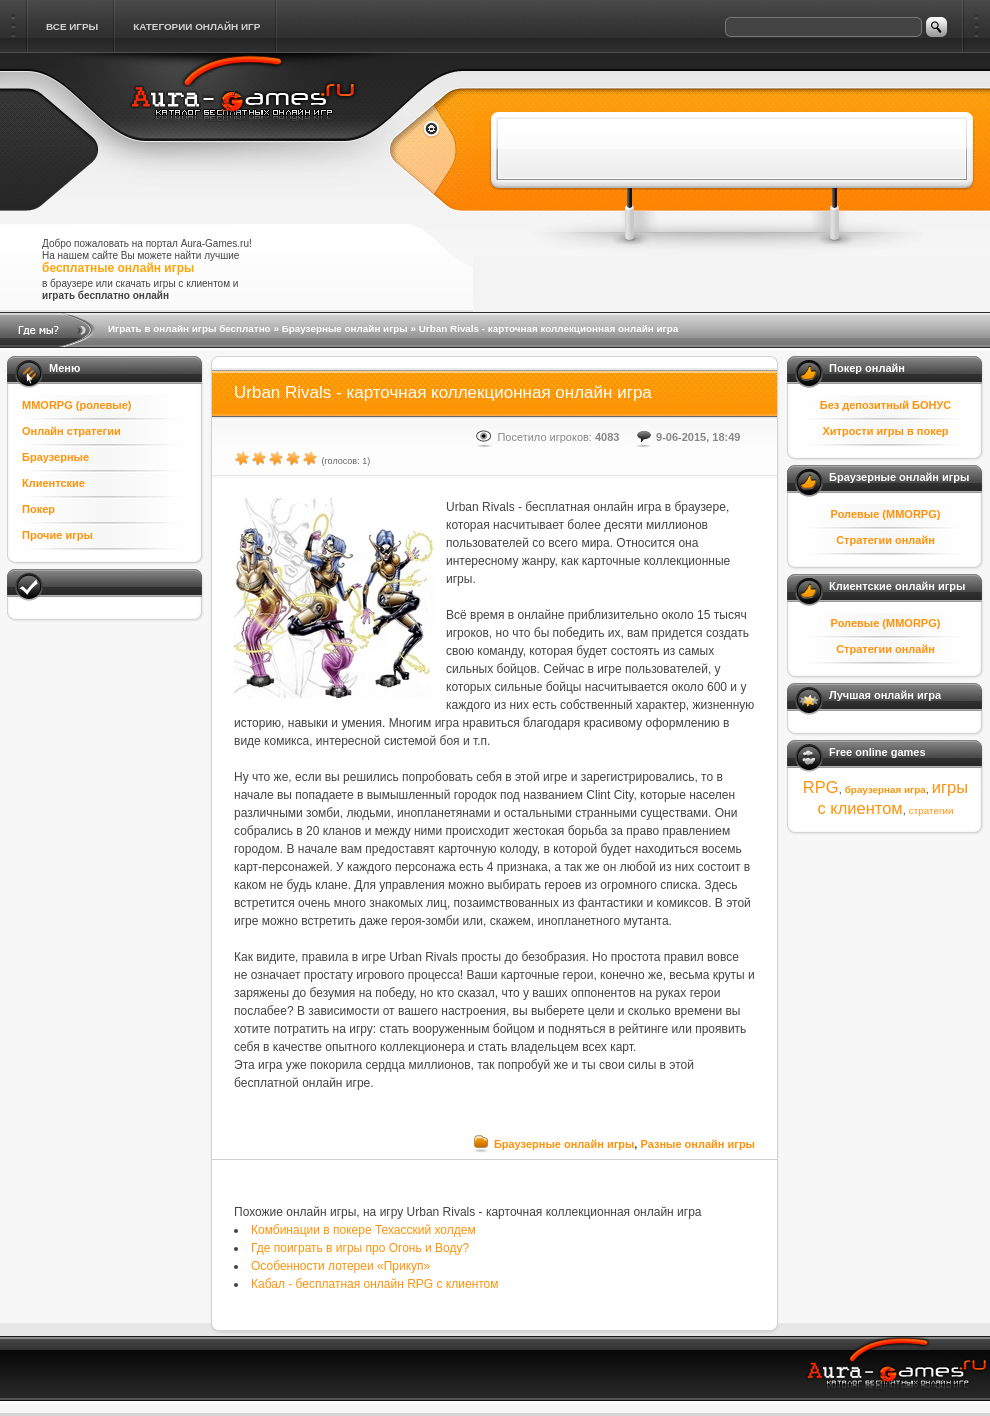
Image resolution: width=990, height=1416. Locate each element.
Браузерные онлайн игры (345, 328)
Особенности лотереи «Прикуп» (340, 1266)
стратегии (931, 810)
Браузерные (55, 457)
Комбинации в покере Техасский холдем (363, 1230)
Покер (38, 509)
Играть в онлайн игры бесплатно (189, 328)
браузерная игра (885, 789)
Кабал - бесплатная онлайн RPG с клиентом (375, 1284)
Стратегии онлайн (885, 540)
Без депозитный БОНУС (886, 405)
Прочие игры (57, 535)
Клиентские (53, 483)
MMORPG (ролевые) (77, 405)
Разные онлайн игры (697, 1144)
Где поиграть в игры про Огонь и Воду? (360, 1248)
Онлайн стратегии (71, 431)
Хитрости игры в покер (885, 431)
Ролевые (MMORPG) (886, 514)
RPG (821, 787)
